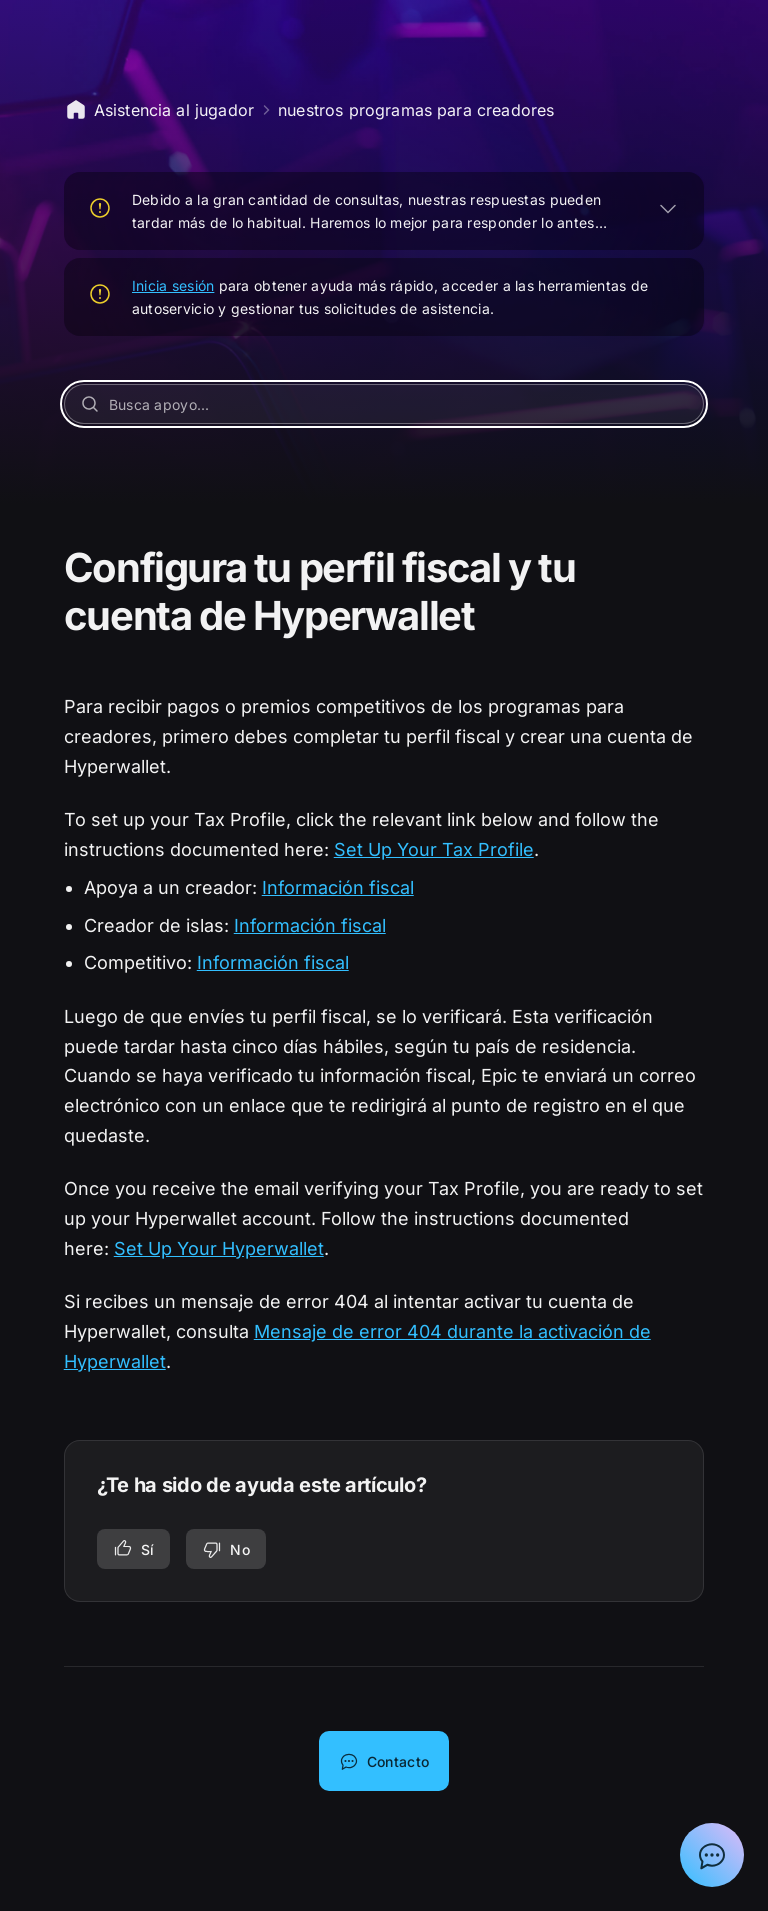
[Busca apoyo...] (384, 404)
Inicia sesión (173, 285)
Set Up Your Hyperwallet (219, 1248)
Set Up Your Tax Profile (434, 849)
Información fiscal (338, 887)
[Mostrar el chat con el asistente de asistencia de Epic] (712, 1855)
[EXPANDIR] (668, 208)
